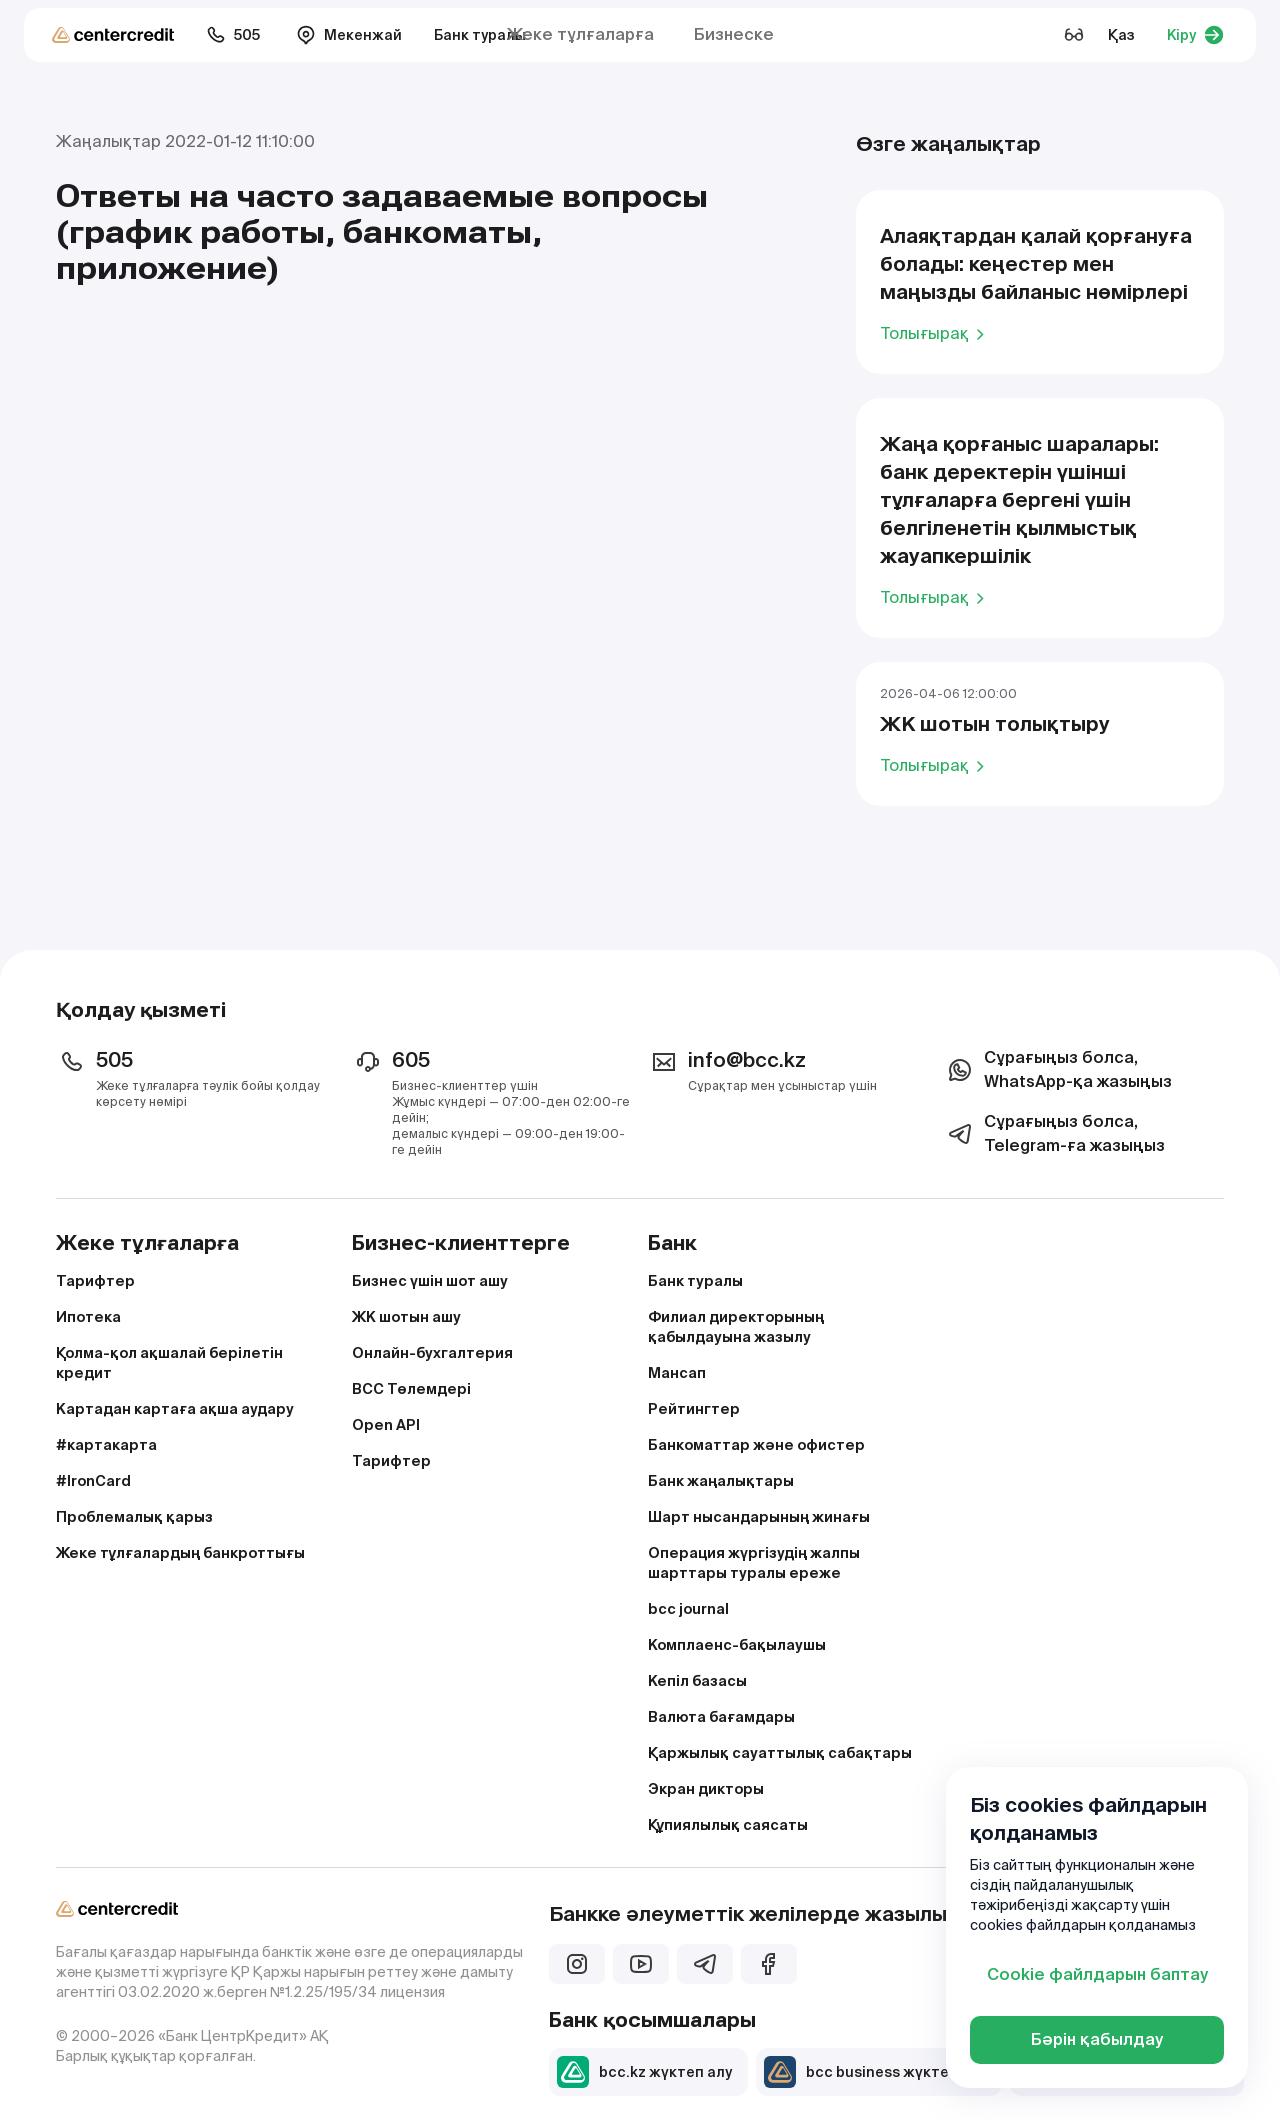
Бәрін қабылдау (1097, 2039)
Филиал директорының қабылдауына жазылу (736, 1327)
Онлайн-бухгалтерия (432, 1353)
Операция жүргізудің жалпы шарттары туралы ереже (754, 1563)
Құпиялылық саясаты (728, 1825)
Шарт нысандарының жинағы (759, 1517)
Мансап (677, 1373)
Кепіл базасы (697, 1681)
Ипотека (88, 1317)
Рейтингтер (694, 1409)
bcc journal (688, 1609)
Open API (386, 1425)
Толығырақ (935, 333)
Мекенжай (349, 35)
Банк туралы (480, 35)
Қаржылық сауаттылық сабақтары (780, 1753)
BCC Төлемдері (411, 1389)
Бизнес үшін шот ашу (430, 1281)
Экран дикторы (706, 1789)
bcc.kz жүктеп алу (644, 2072)
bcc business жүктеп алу (875, 2072)
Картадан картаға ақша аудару (175, 1409)
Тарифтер (95, 1281)
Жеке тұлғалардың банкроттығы (180, 1553)
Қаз (1121, 35)
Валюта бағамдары (721, 1717)
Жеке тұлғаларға (580, 34)
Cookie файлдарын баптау (1097, 1974)
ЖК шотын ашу (406, 1317)
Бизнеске (734, 34)
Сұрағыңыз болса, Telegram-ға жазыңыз (1054, 1133)
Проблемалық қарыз (134, 1517)
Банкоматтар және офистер (756, 1445)
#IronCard (93, 1481)
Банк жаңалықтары (721, 1481)
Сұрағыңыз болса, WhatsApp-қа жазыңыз (1058, 1069)
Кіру (1195, 35)
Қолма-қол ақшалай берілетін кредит (169, 1363)
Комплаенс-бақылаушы (737, 1645)
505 (233, 35)
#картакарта (106, 1445)
